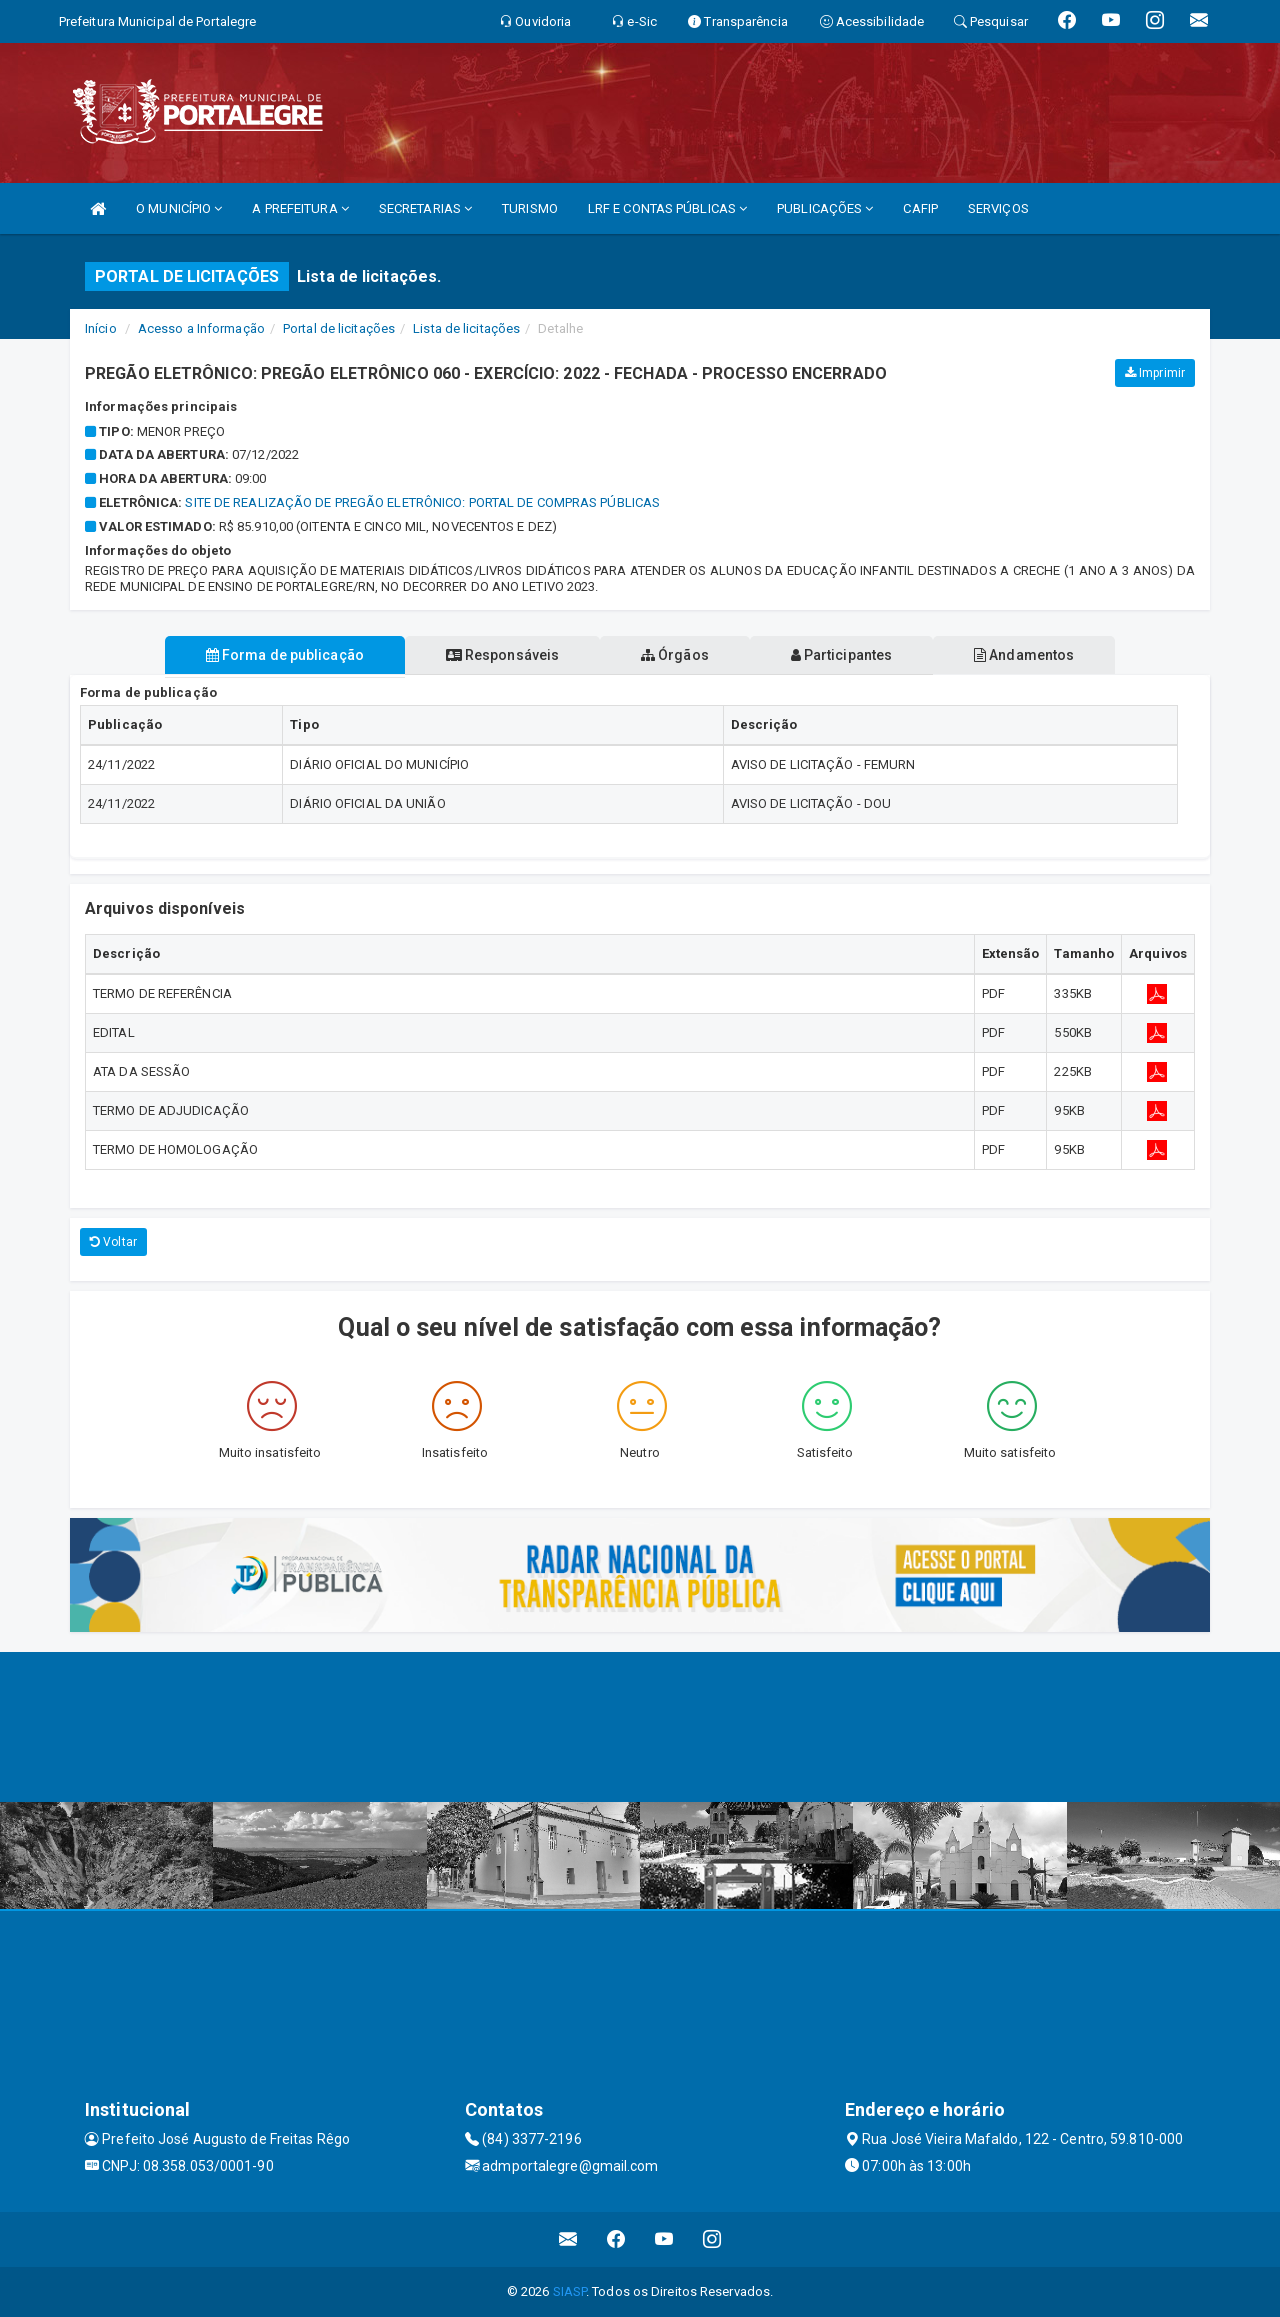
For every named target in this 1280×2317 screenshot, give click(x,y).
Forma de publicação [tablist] (280, 655)
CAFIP (920, 208)
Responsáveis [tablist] (500, 655)
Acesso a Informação (201, 328)
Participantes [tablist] (844, 655)
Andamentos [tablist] (1028, 655)
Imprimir (1155, 373)
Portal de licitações (339, 328)
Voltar (113, 1242)
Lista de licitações (466, 328)
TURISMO (530, 208)
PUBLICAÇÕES (825, 208)
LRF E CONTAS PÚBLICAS (667, 208)
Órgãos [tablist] (675, 655)
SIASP (570, 2291)
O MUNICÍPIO (179, 208)
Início (101, 328)
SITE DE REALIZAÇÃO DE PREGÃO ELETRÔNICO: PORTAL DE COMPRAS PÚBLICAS (422, 502)
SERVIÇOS (998, 208)
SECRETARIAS (425, 208)
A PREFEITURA (300, 208)
